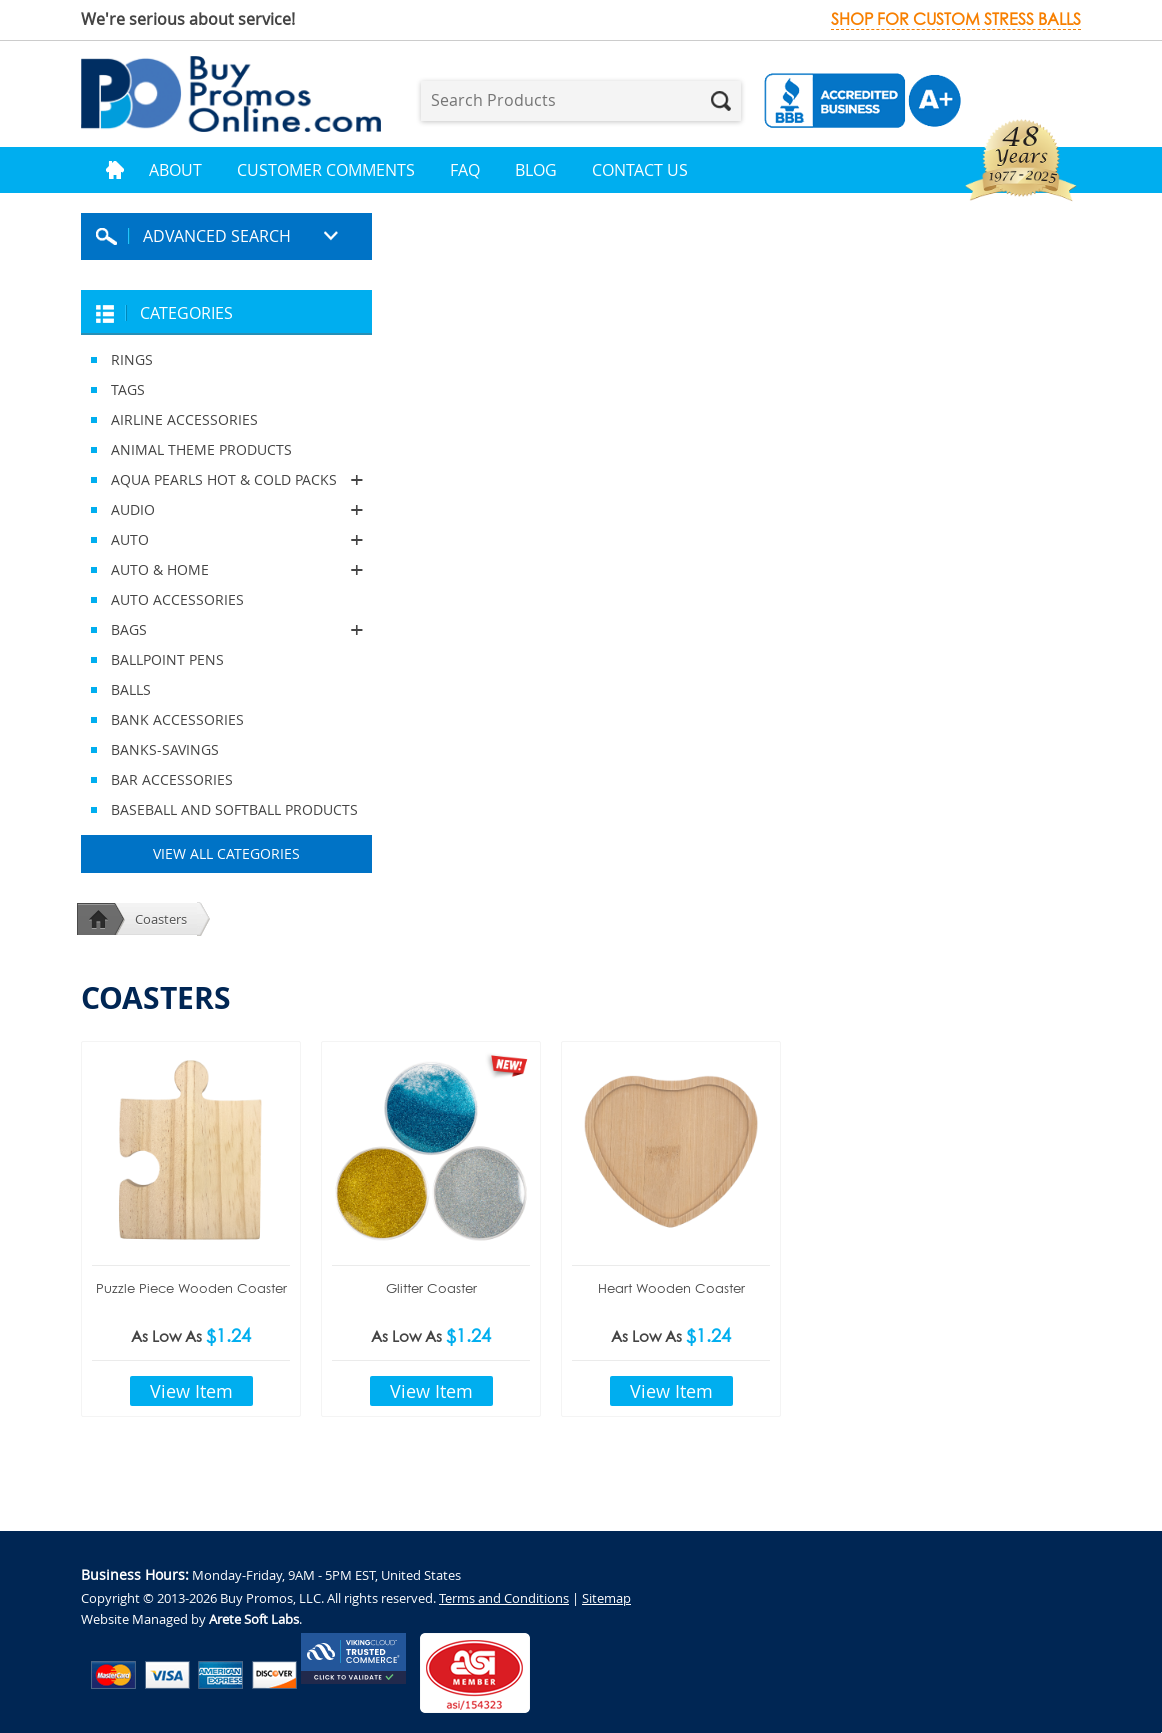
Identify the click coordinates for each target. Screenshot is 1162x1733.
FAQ (465, 170)
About (175, 170)
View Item (191, 1391)
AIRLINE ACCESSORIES (184, 419)
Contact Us (640, 170)
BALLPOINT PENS (167, 659)
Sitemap (606, 1598)
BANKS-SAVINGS (165, 749)
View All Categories (226, 853)
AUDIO (226, 510)
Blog (536, 170)
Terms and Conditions (504, 1598)
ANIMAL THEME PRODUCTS (201, 449)
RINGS (132, 359)
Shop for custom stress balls (956, 19)
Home (115, 170)
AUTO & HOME (226, 570)
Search (721, 101)
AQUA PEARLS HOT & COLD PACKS (226, 480)
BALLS (131, 689)
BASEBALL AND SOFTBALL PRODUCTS (234, 809)
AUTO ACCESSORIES (177, 599)
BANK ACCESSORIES (177, 719)
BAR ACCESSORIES (172, 779)
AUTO (226, 540)
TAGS (128, 389)
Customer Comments (326, 170)
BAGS (226, 630)
